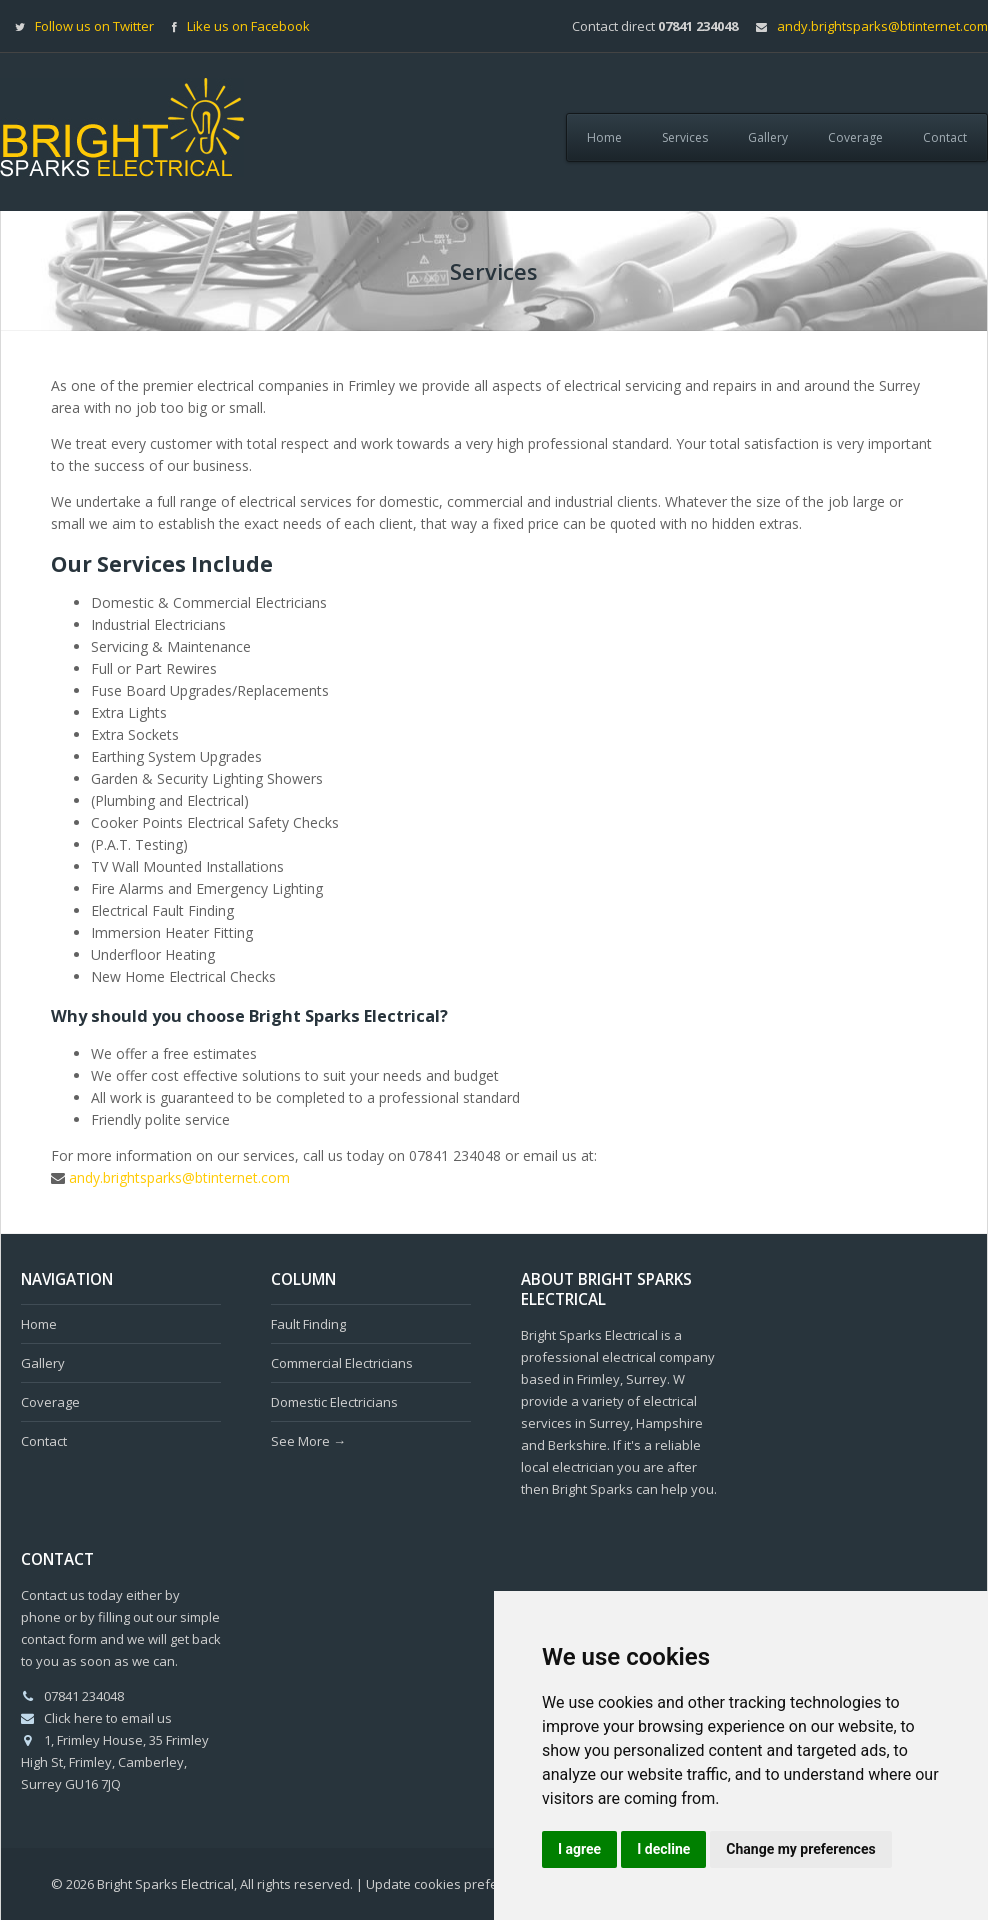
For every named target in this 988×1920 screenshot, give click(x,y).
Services (685, 137)
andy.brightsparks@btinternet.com (882, 26)
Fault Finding (308, 1324)
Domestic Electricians (334, 1402)
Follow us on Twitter (94, 26)
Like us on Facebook (248, 26)
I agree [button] (579, 1849)
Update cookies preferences (453, 1884)
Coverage (855, 137)
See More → (308, 1441)
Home (604, 137)
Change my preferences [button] (800, 1849)
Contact (945, 137)
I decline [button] (663, 1849)
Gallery (768, 137)
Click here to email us (108, 1718)
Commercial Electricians (342, 1363)
